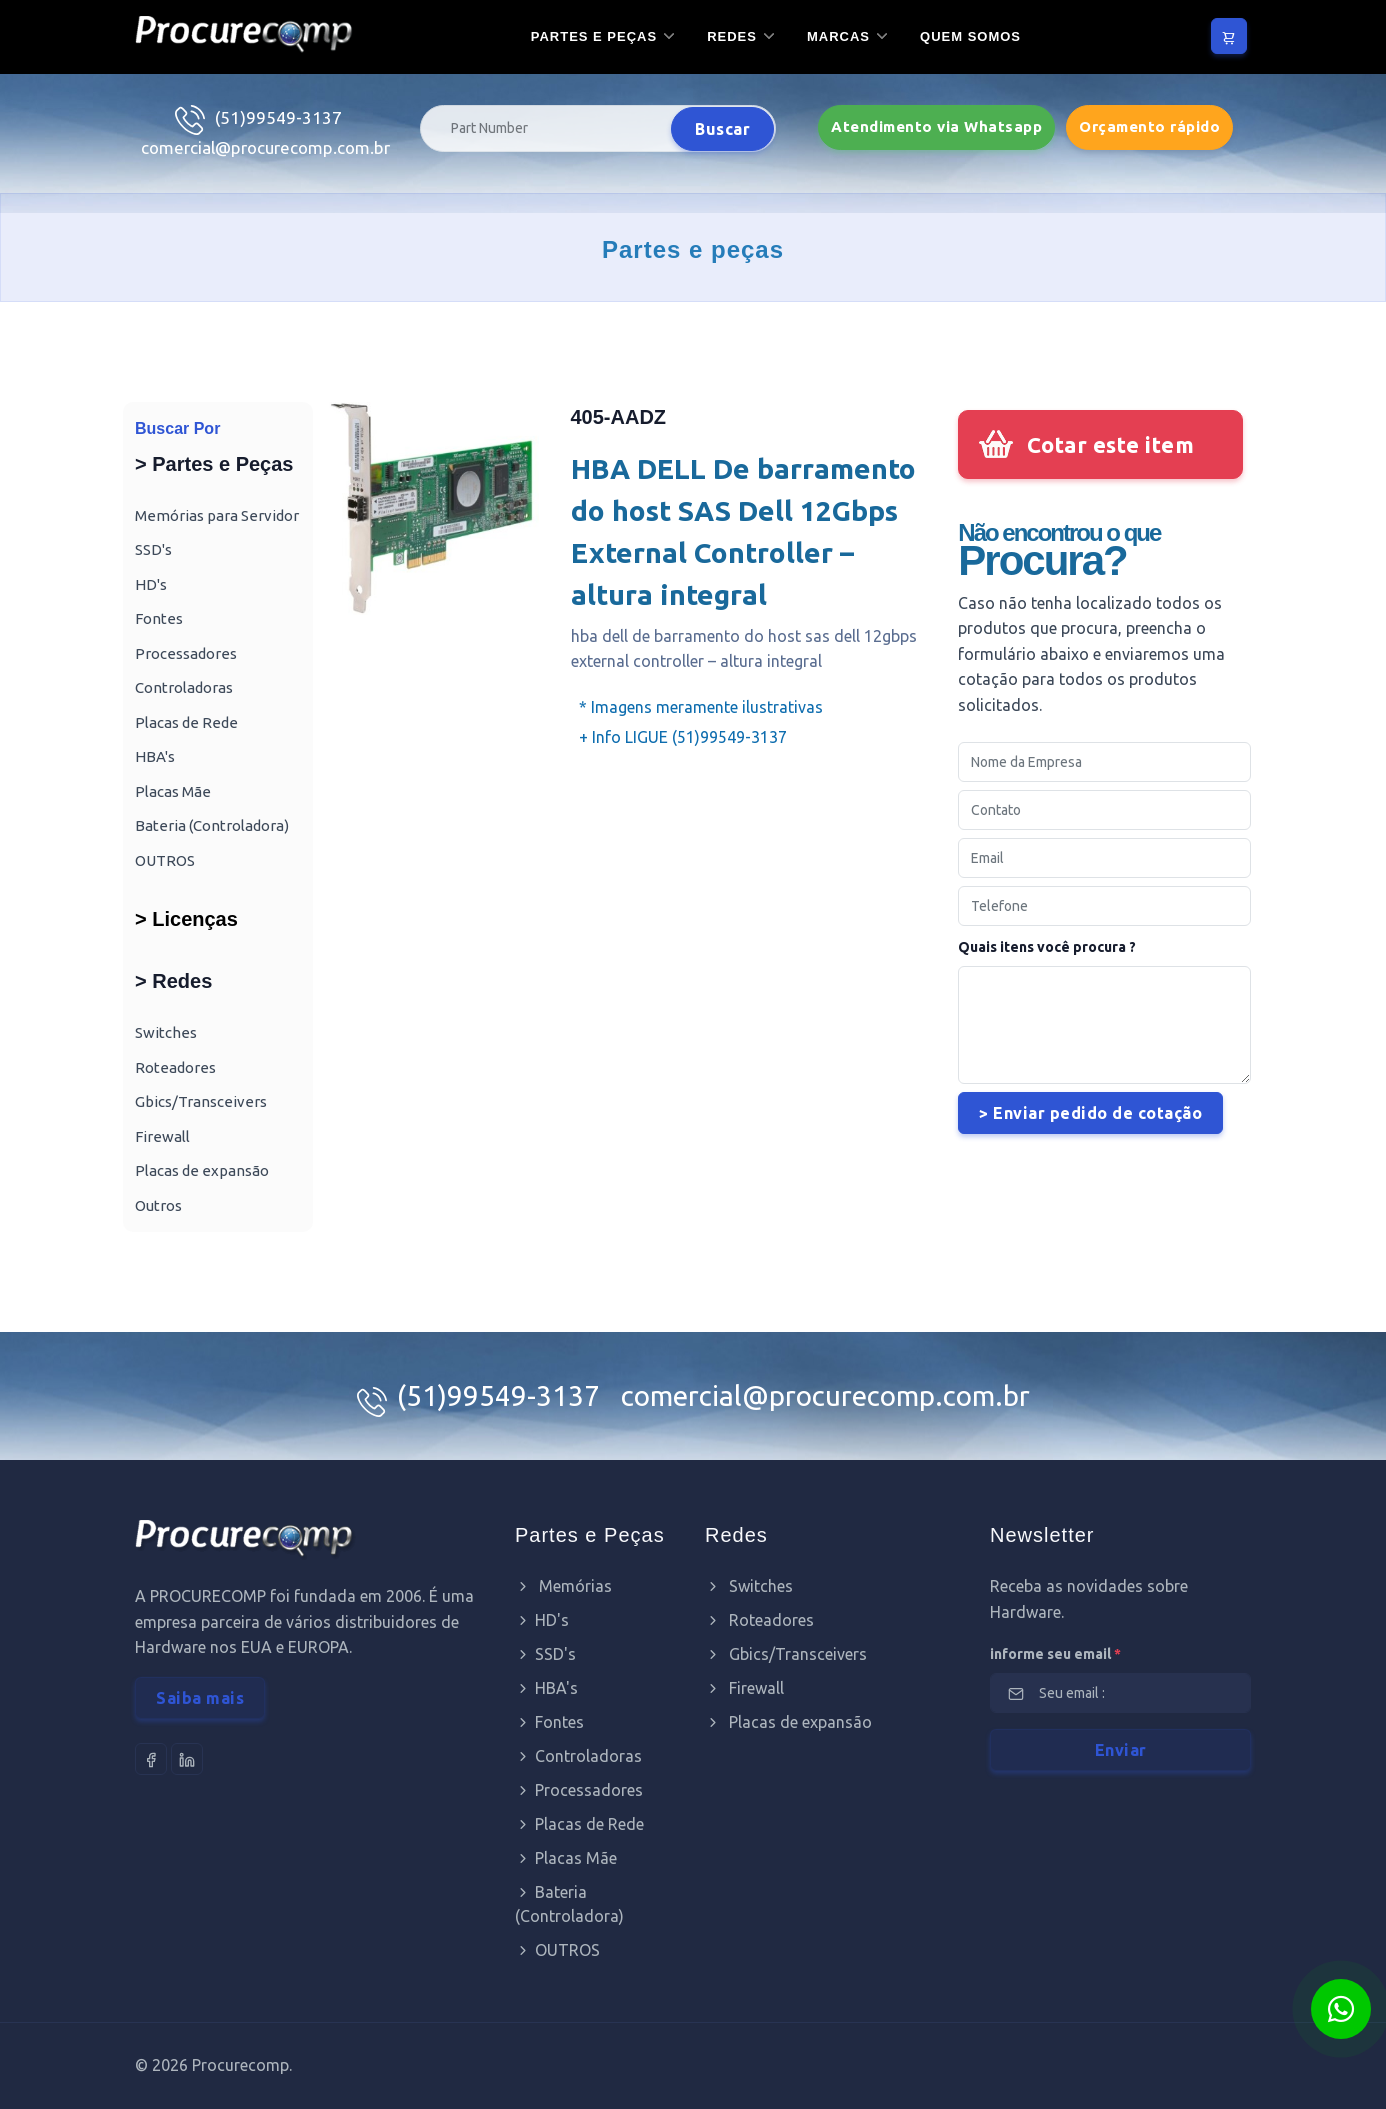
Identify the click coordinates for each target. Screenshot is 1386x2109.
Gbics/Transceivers (201, 1101)
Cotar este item (1111, 444)
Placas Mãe (173, 791)
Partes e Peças (594, 36)
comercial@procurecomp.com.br (265, 147)
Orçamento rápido (1149, 126)
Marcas (838, 36)
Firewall (162, 1136)
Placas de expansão (202, 1170)
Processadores (186, 653)
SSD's (153, 549)
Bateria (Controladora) (212, 825)
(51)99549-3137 (278, 117)
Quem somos (970, 36)
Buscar (722, 129)
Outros (158, 1205)
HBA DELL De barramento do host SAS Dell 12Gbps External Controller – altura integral (743, 531)
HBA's (155, 756)
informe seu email (1055, 1654)
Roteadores (175, 1067)
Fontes (159, 618)
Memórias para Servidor (217, 515)
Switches (166, 1032)
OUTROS (165, 860)
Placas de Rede (186, 722)
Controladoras (184, 687)
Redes (732, 36)
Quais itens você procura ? (1047, 947)
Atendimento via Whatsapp (936, 126)
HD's (151, 584)
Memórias (563, 1586)
